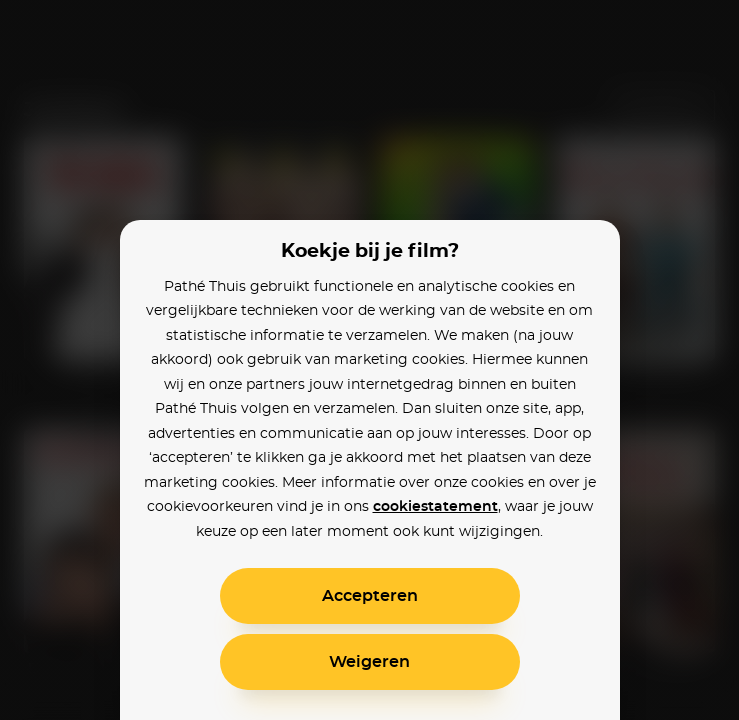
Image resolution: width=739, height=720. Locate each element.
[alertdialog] (369, 360)
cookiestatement (435, 507)
